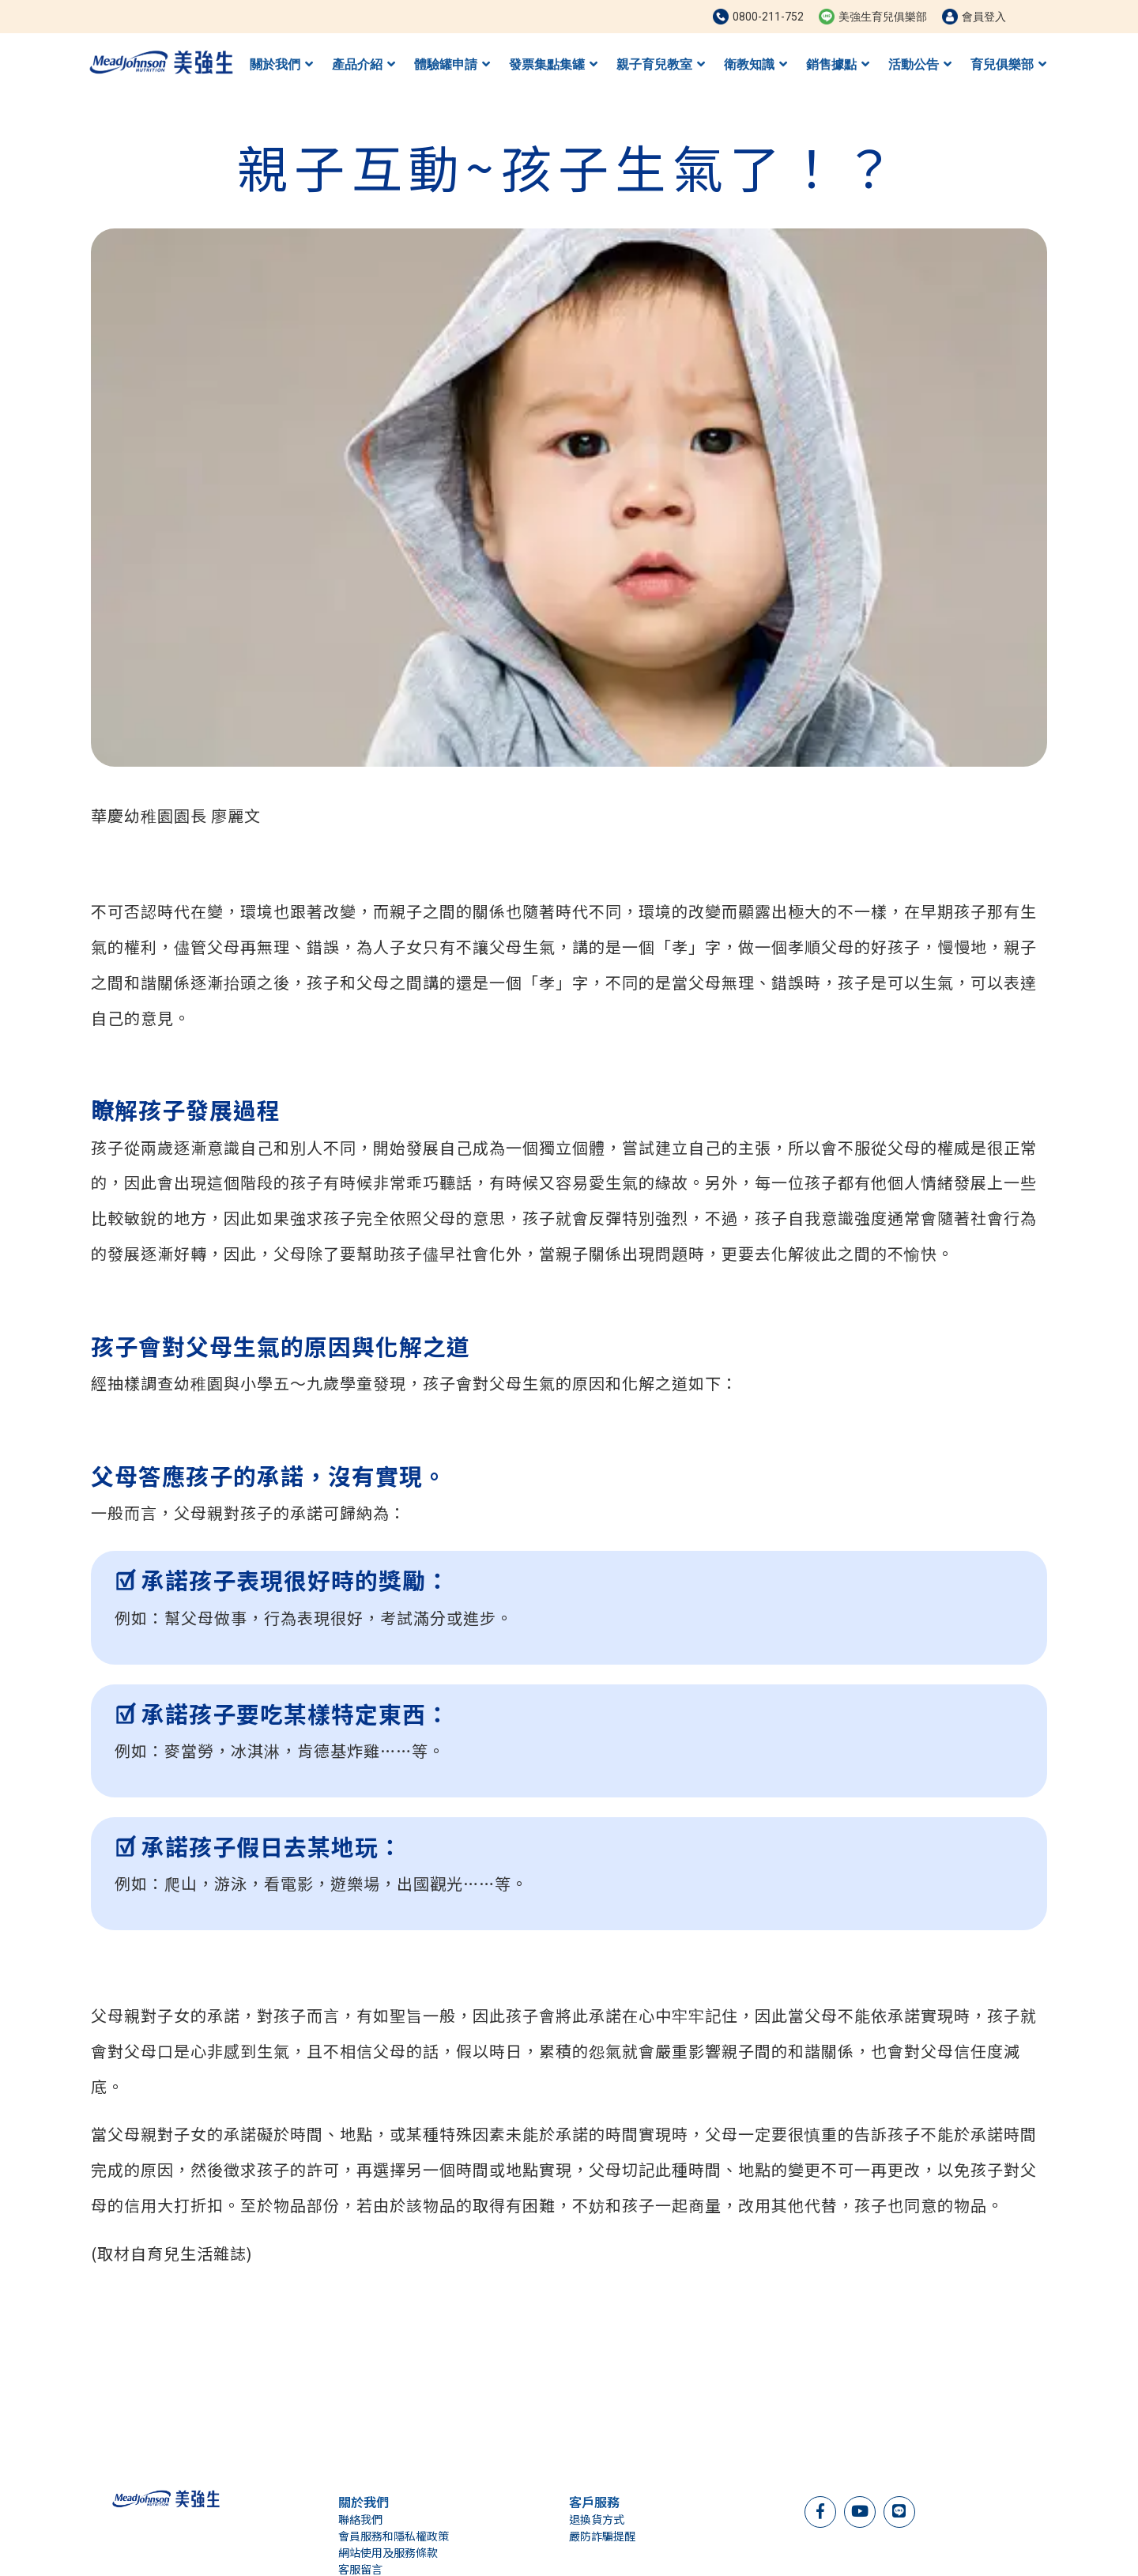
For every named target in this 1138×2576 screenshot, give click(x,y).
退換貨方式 (596, 2519)
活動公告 (919, 64)
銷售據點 (837, 64)
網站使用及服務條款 (388, 2552)
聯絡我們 (360, 2519)
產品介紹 (363, 64)
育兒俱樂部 (1008, 64)
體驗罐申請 (452, 64)
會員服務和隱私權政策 (393, 2536)
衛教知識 (755, 64)
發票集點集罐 (553, 64)
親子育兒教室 (660, 64)
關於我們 (281, 64)
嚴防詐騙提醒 (602, 2536)
